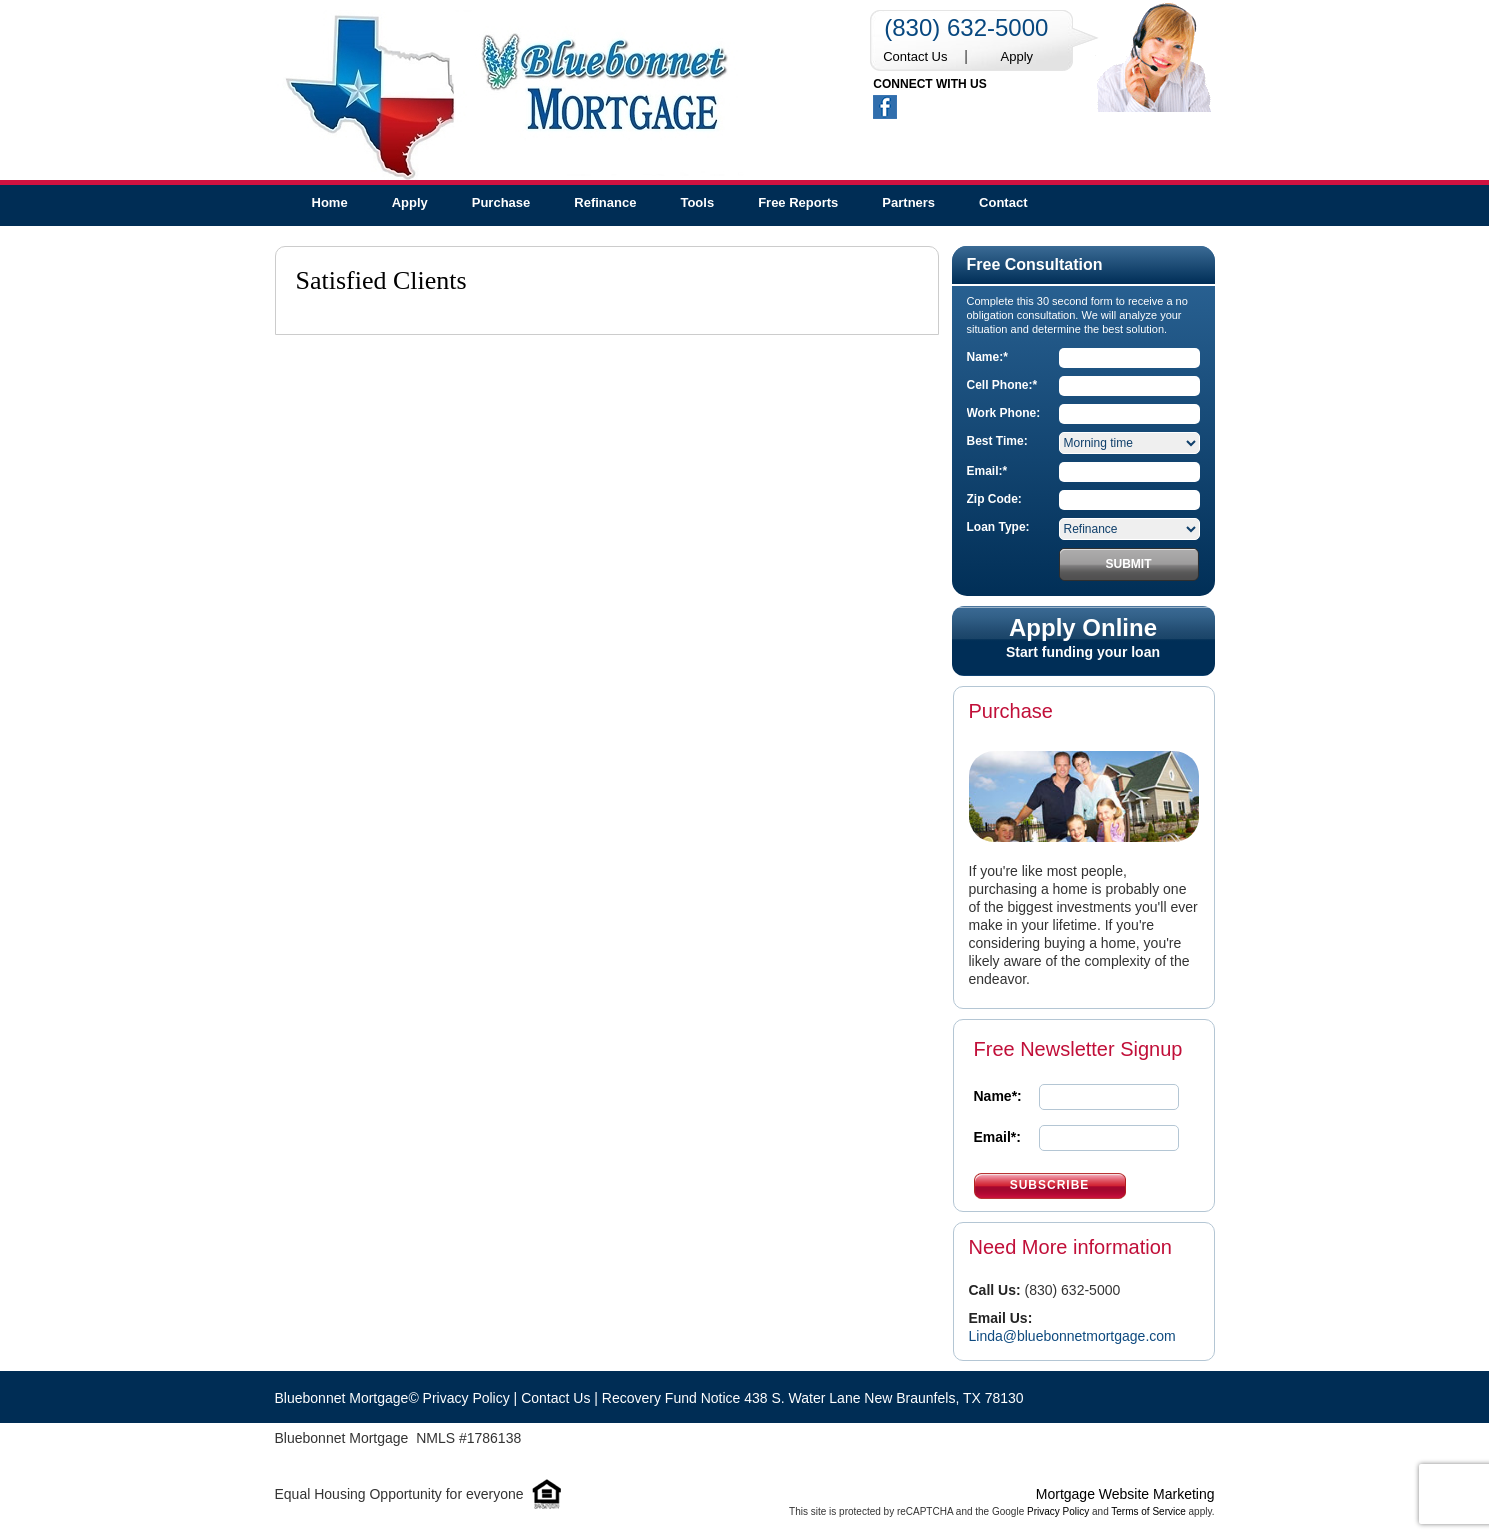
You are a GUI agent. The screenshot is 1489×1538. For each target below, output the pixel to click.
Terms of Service (1148, 1511)
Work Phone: (1004, 413)
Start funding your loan (1083, 638)
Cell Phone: (1002, 385)
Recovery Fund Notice (671, 1398)
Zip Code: (994, 499)
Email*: (997, 1137)
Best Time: (997, 441)
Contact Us (915, 56)
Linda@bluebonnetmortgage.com (1072, 1336)
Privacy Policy (1058, 1511)
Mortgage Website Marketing (1125, 1494)
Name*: (998, 1096)
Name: (987, 357)
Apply (1017, 56)
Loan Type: (998, 527)
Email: (987, 471)
